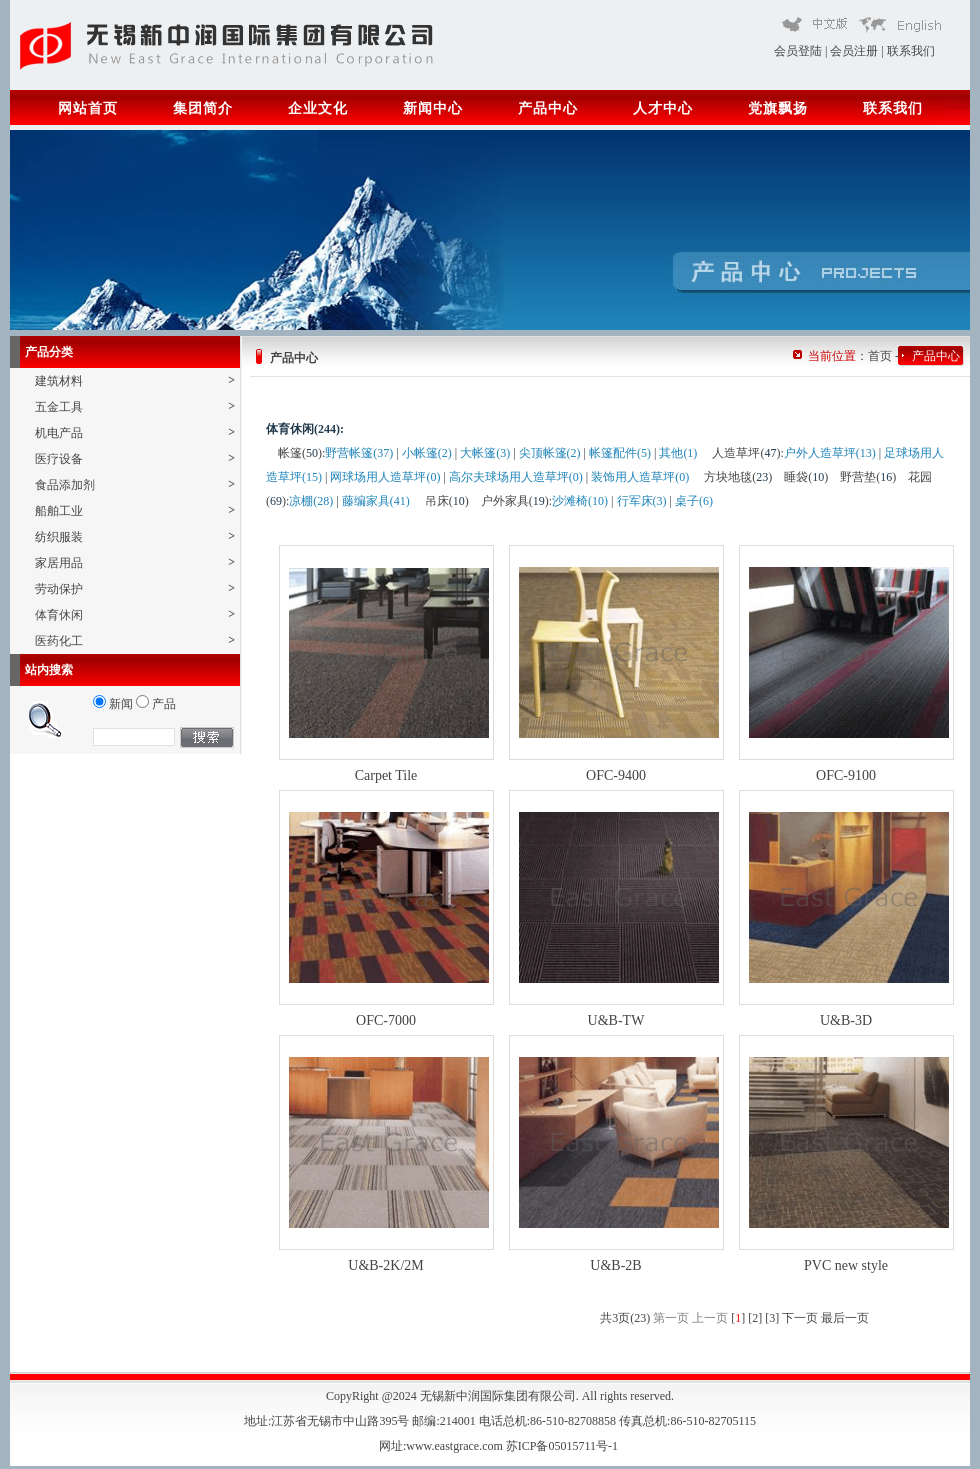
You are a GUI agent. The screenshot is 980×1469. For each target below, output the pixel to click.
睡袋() (806, 477)
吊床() (447, 501)
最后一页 (845, 1318)
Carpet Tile (386, 775)
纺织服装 (135, 536)
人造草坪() (746, 453)
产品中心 (548, 108)
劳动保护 (135, 588)
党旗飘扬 (778, 108)
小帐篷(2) (427, 453)
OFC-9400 (616, 775)
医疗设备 (135, 458)
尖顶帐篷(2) (550, 453)
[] (738, 1318)
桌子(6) (694, 501)
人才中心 (663, 108)
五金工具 (135, 406)
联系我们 (911, 51)
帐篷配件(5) (620, 453)
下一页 (800, 1318)
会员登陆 (798, 51)
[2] (755, 1318)
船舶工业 (135, 510)
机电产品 (135, 432)
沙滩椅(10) (580, 501)
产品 (156, 704)
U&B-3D (846, 1020)
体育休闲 (135, 614)
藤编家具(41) (376, 501)
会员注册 (854, 51)
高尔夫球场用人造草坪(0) (516, 477)
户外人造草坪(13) (830, 453)
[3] (772, 1318)
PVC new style (846, 1265)
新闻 (113, 704)
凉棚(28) (311, 501)
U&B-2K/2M (385, 1265)
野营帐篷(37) (359, 453)
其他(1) (678, 453)
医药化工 (135, 640)
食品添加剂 (135, 484)
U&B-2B (615, 1265)
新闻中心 (433, 108)
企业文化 (318, 108)
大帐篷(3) (485, 453)
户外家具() (515, 501)
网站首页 (88, 108)
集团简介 (203, 108)
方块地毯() (738, 477)
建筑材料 (135, 380)
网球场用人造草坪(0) (385, 477)
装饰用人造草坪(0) (640, 477)
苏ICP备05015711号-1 (563, 1446)
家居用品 (135, 562)
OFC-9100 (846, 775)
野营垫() (868, 477)
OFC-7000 (386, 1020)
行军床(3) (642, 501)
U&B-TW (616, 1020)
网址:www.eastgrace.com (442, 1446)
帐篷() (300, 453)
